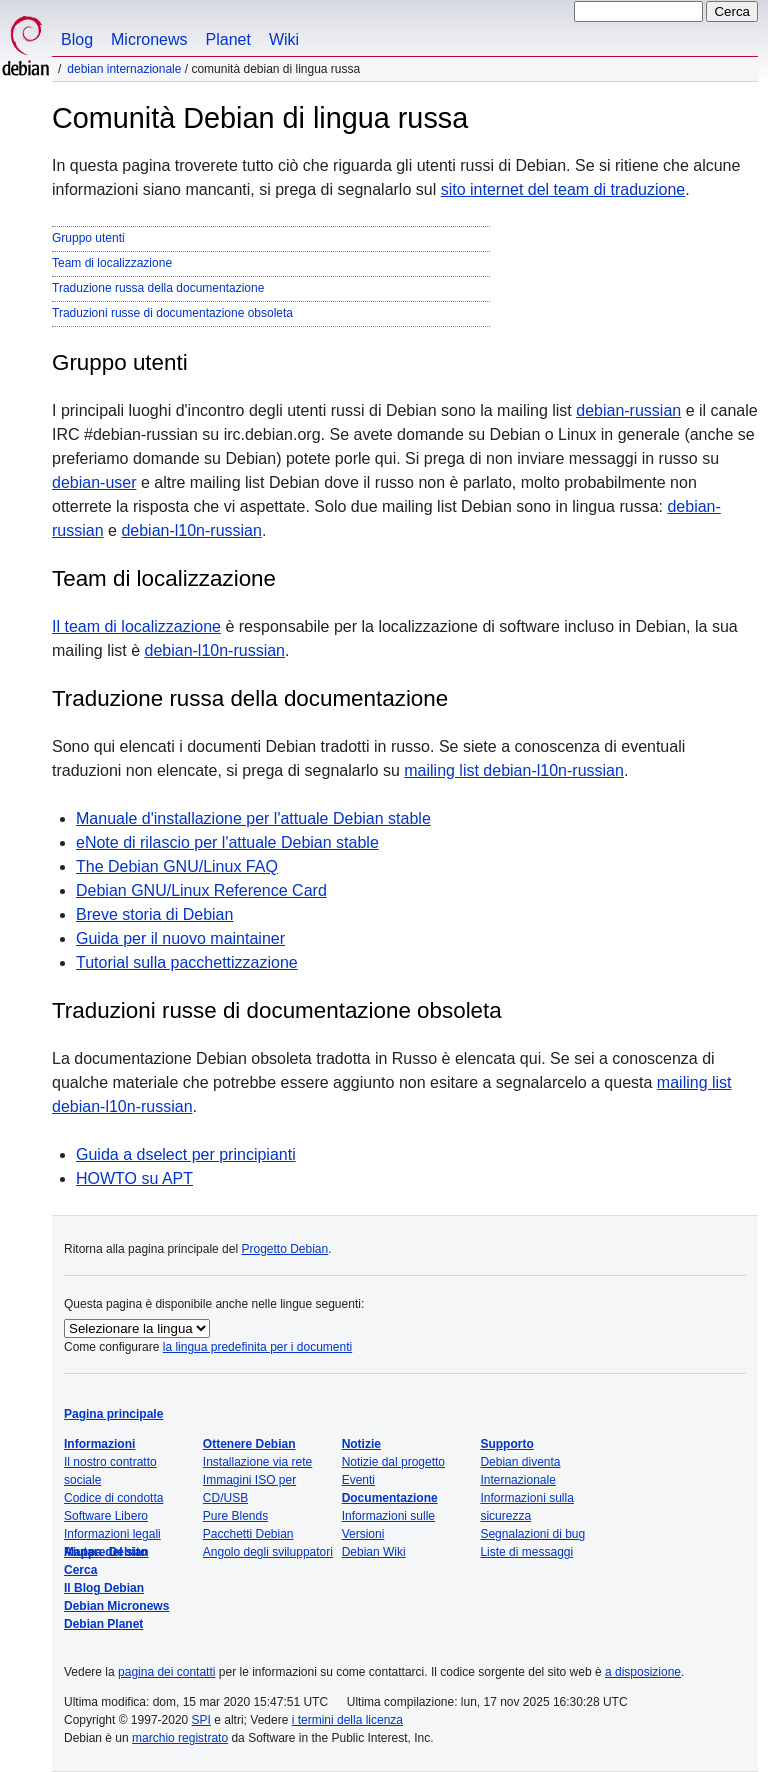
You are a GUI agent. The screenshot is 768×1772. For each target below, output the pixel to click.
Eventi (358, 1480)
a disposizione (643, 1672)
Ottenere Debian (249, 1444)
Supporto (506, 1444)
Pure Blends (235, 1516)
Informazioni (99, 1444)
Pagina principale (113, 1414)
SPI (201, 1720)
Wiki (284, 39)
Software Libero (106, 1516)
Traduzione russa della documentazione (158, 288)
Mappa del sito (105, 1552)
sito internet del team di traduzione (563, 189)
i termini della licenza (347, 1720)
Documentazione (390, 1498)
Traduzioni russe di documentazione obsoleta (172, 313)
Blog (77, 39)
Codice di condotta (113, 1498)
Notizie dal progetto (393, 1462)
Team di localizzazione (112, 263)
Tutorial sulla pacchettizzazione (187, 962)
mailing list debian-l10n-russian (514, 770)
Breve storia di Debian (154, 914)
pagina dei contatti (166, 1672)
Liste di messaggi (526, 1552)
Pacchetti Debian (248, 1534)
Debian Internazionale (124, 69)
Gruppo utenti (88, 238)
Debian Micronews (116, 1606)
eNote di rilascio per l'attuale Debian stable (227, 842)
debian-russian (628, 410)
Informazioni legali (112, 1534)
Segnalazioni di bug (532, 1534)
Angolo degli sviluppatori (268, 1552)
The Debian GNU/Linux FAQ (177, 866)
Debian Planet (103, 1624)
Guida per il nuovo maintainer (180, 938)
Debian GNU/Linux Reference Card (201, 890)
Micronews (149, 39)
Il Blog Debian (104, 1588)
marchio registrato (180, 1738)
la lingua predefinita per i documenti (257, 1347)
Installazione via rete (257, 1462)
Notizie (361, 1444)
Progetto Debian (284, 1249)
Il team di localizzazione (136, 626)
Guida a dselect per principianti (186, 1154)
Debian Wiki (374, 1552)
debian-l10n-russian (191, 530)
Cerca (80, 1570)
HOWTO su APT (134, 1178)
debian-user (94, 482)
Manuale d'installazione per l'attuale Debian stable (253, 818)
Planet (228, 39)
